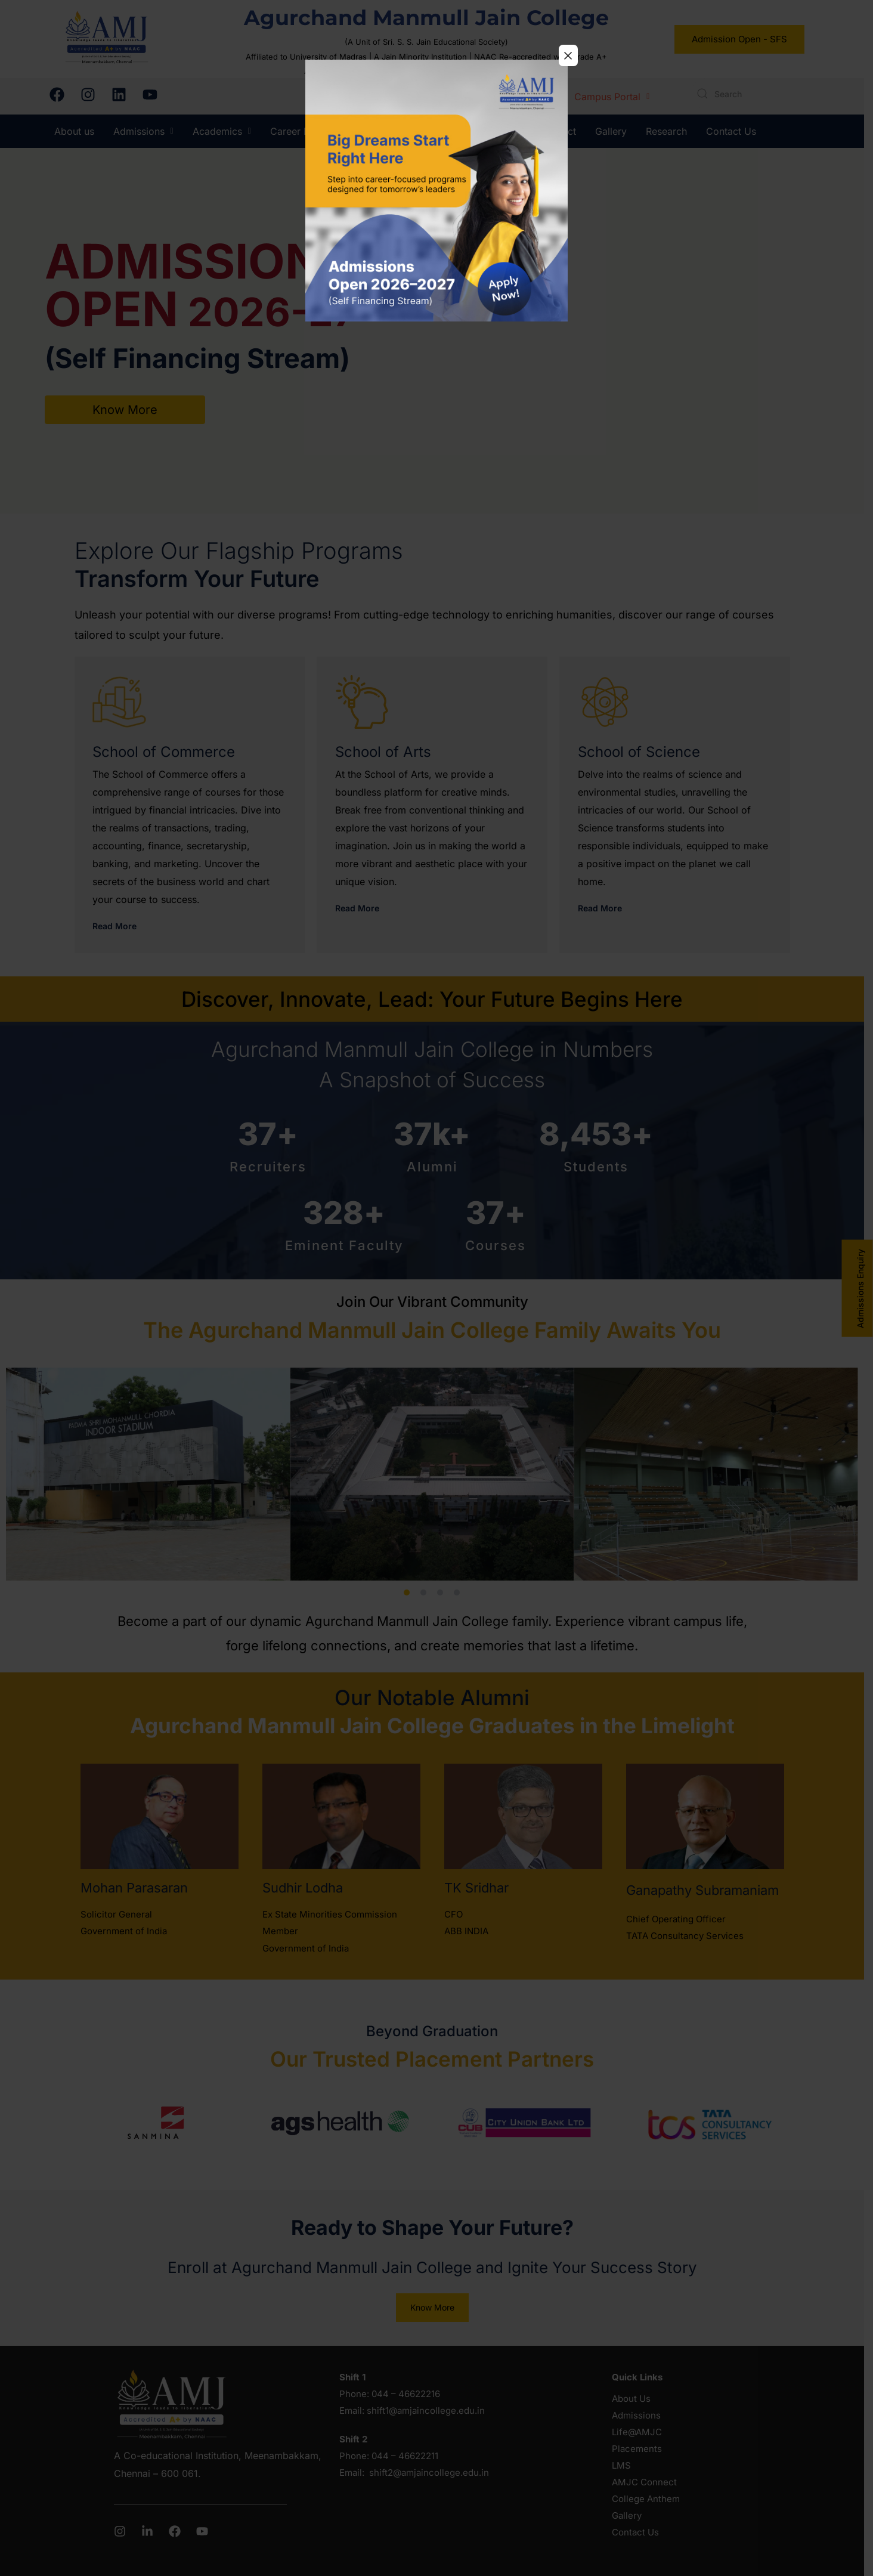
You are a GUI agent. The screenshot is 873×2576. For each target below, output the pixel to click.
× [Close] (568, 55)
